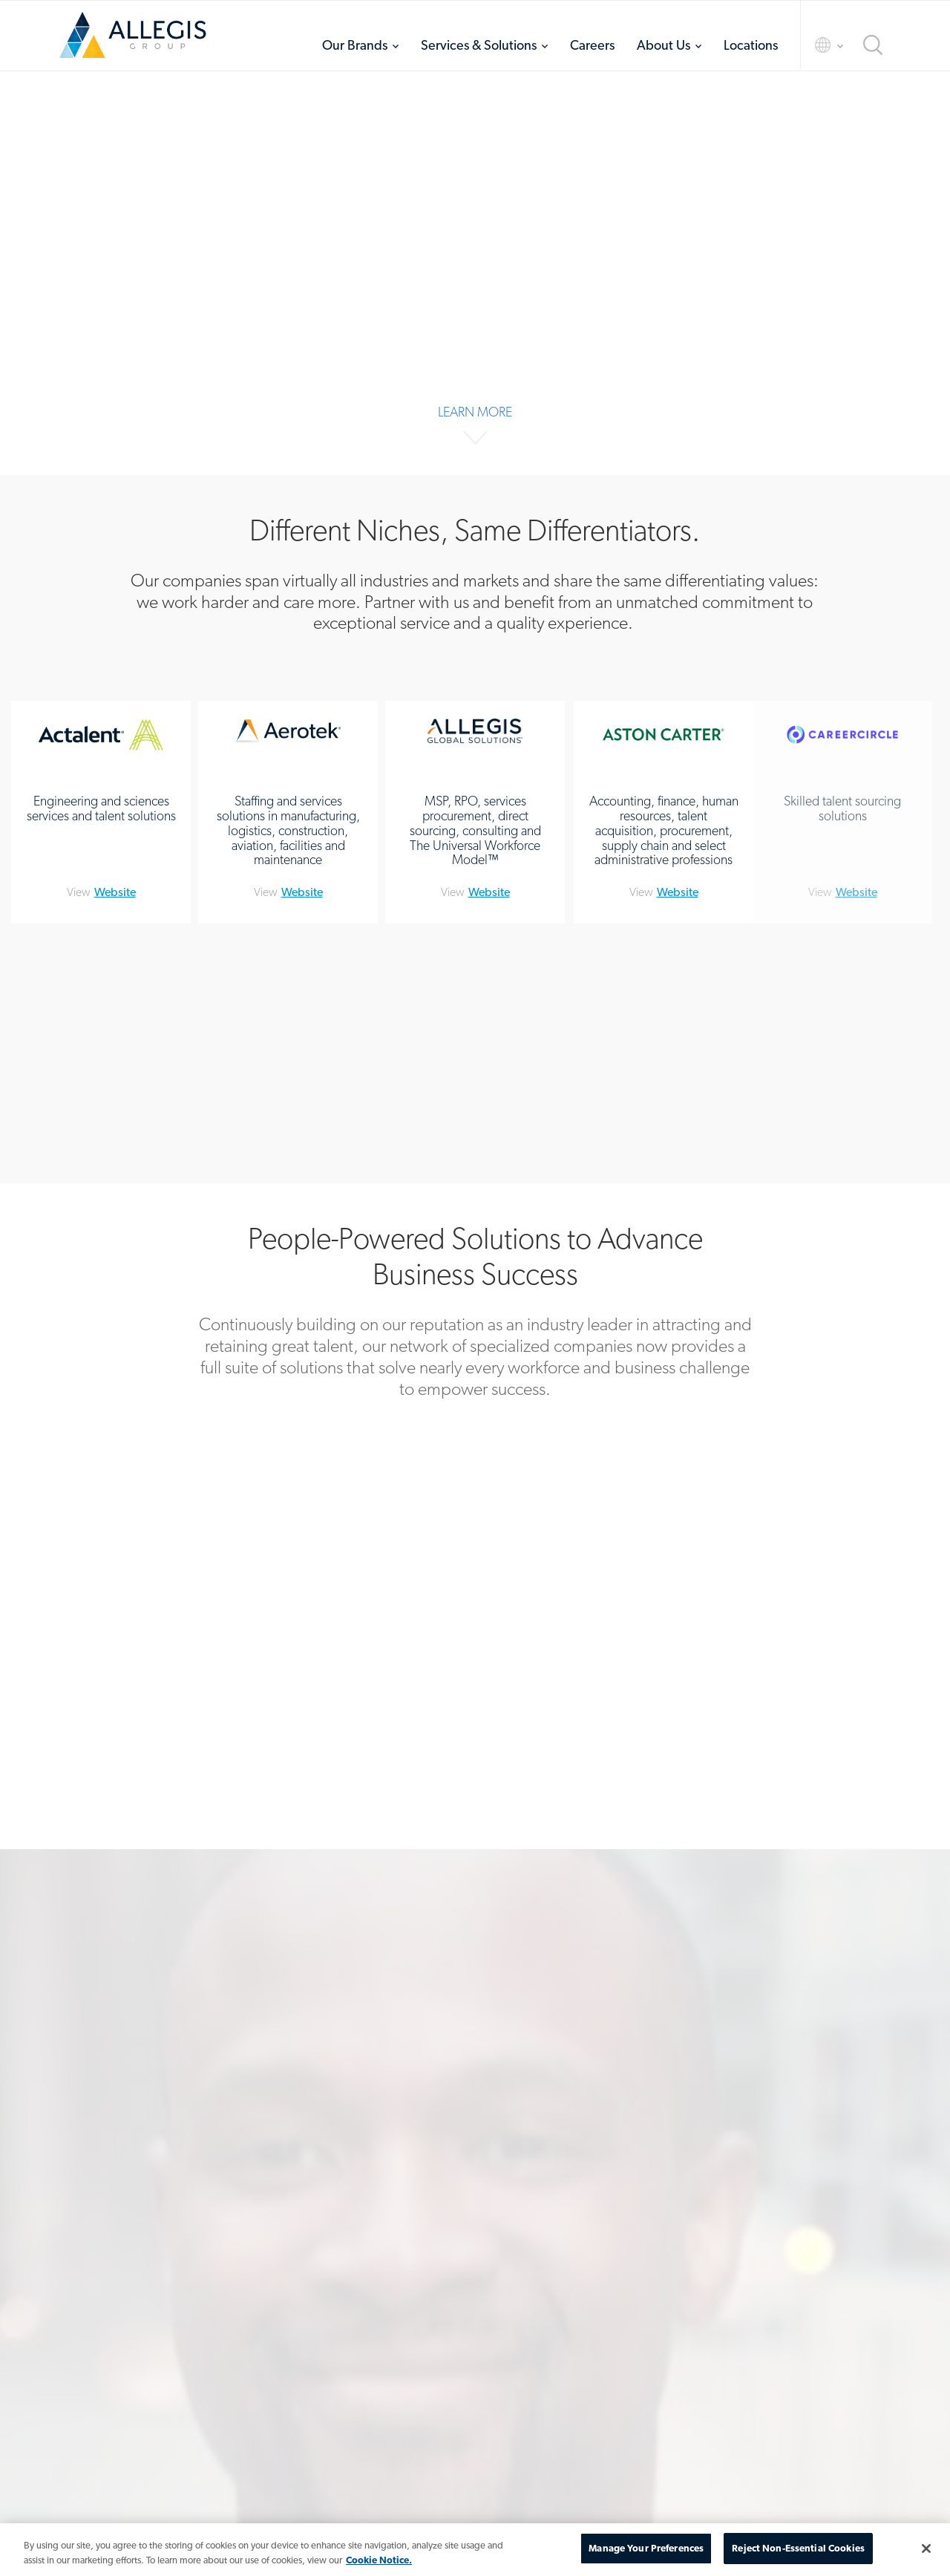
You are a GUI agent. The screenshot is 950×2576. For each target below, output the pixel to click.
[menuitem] (360, 45)
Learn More (475, 411)
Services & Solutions (479, 45)
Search (872, 45)
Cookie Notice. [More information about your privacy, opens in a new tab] (379, 2560)
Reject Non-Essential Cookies (798, 2548)
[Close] (926, 2548)
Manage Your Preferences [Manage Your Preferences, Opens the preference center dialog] (646, 2548)
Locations (751, 45)
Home (133, 35)
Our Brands (354, 45)
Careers (592, 45)
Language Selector (816, 45)
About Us (663, 45)
